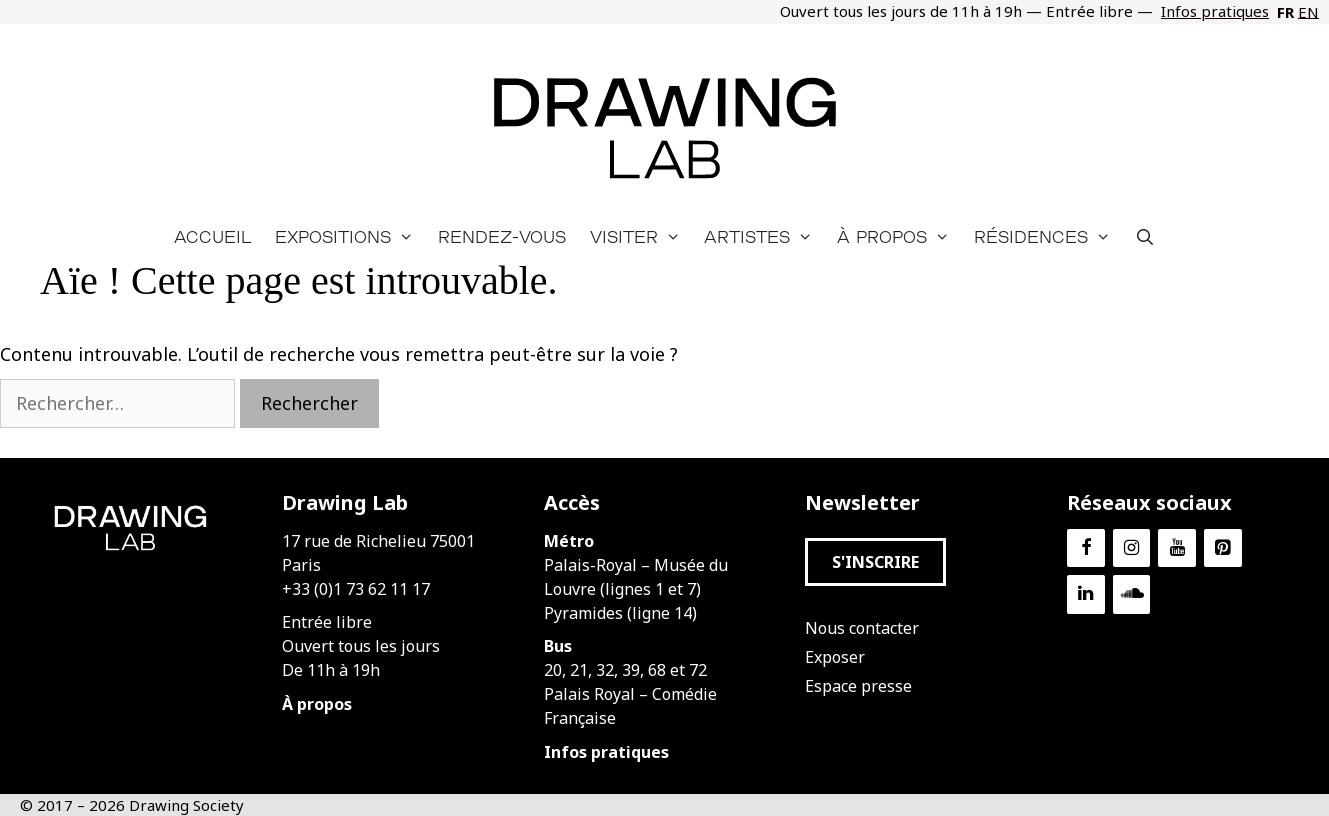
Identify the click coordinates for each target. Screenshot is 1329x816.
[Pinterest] (1223, 548)
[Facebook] (1086, 548)
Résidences (1048, 237)
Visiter (641, 237)
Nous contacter (862, 628)
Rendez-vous (502, 236)
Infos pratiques (1215, 11)
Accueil (212, 236)
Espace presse (858, 686)
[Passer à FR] (1283, 12)
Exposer (835, 657)
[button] (875, 562)
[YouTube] (1177, 548)
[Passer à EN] (1306, 12)
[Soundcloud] (1132, 594)
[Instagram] (1132, 548)
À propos (899, 237)
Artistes (764, 237)
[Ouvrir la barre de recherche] (1145, 237)
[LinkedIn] (1086, 594)
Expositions (350, 237)
